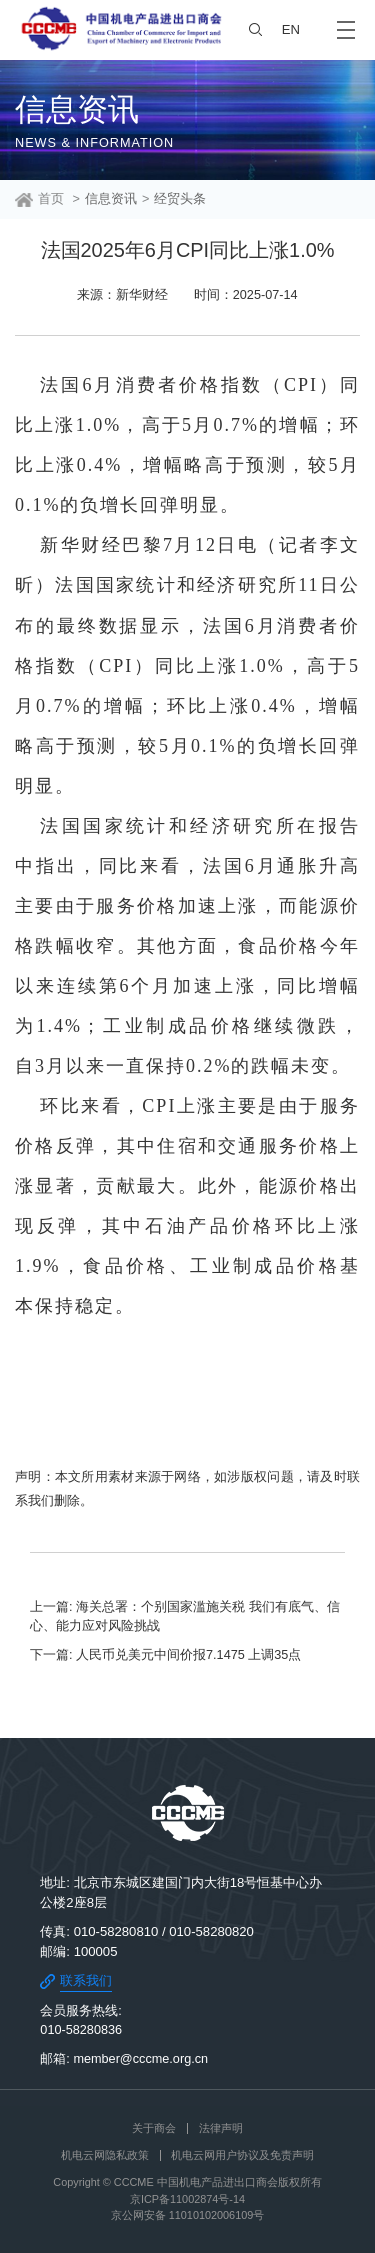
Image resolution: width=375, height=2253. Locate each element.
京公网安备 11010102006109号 (188, 2215)
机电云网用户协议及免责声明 (242, 2155)
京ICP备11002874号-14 (187, 2199)
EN (291, 29)
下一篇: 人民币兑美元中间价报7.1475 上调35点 (165, 1655)
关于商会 (154, 2128)
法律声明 (221, 2128)
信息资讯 (111, 199)
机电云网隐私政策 (105, 2155)
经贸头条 (180, 199)
